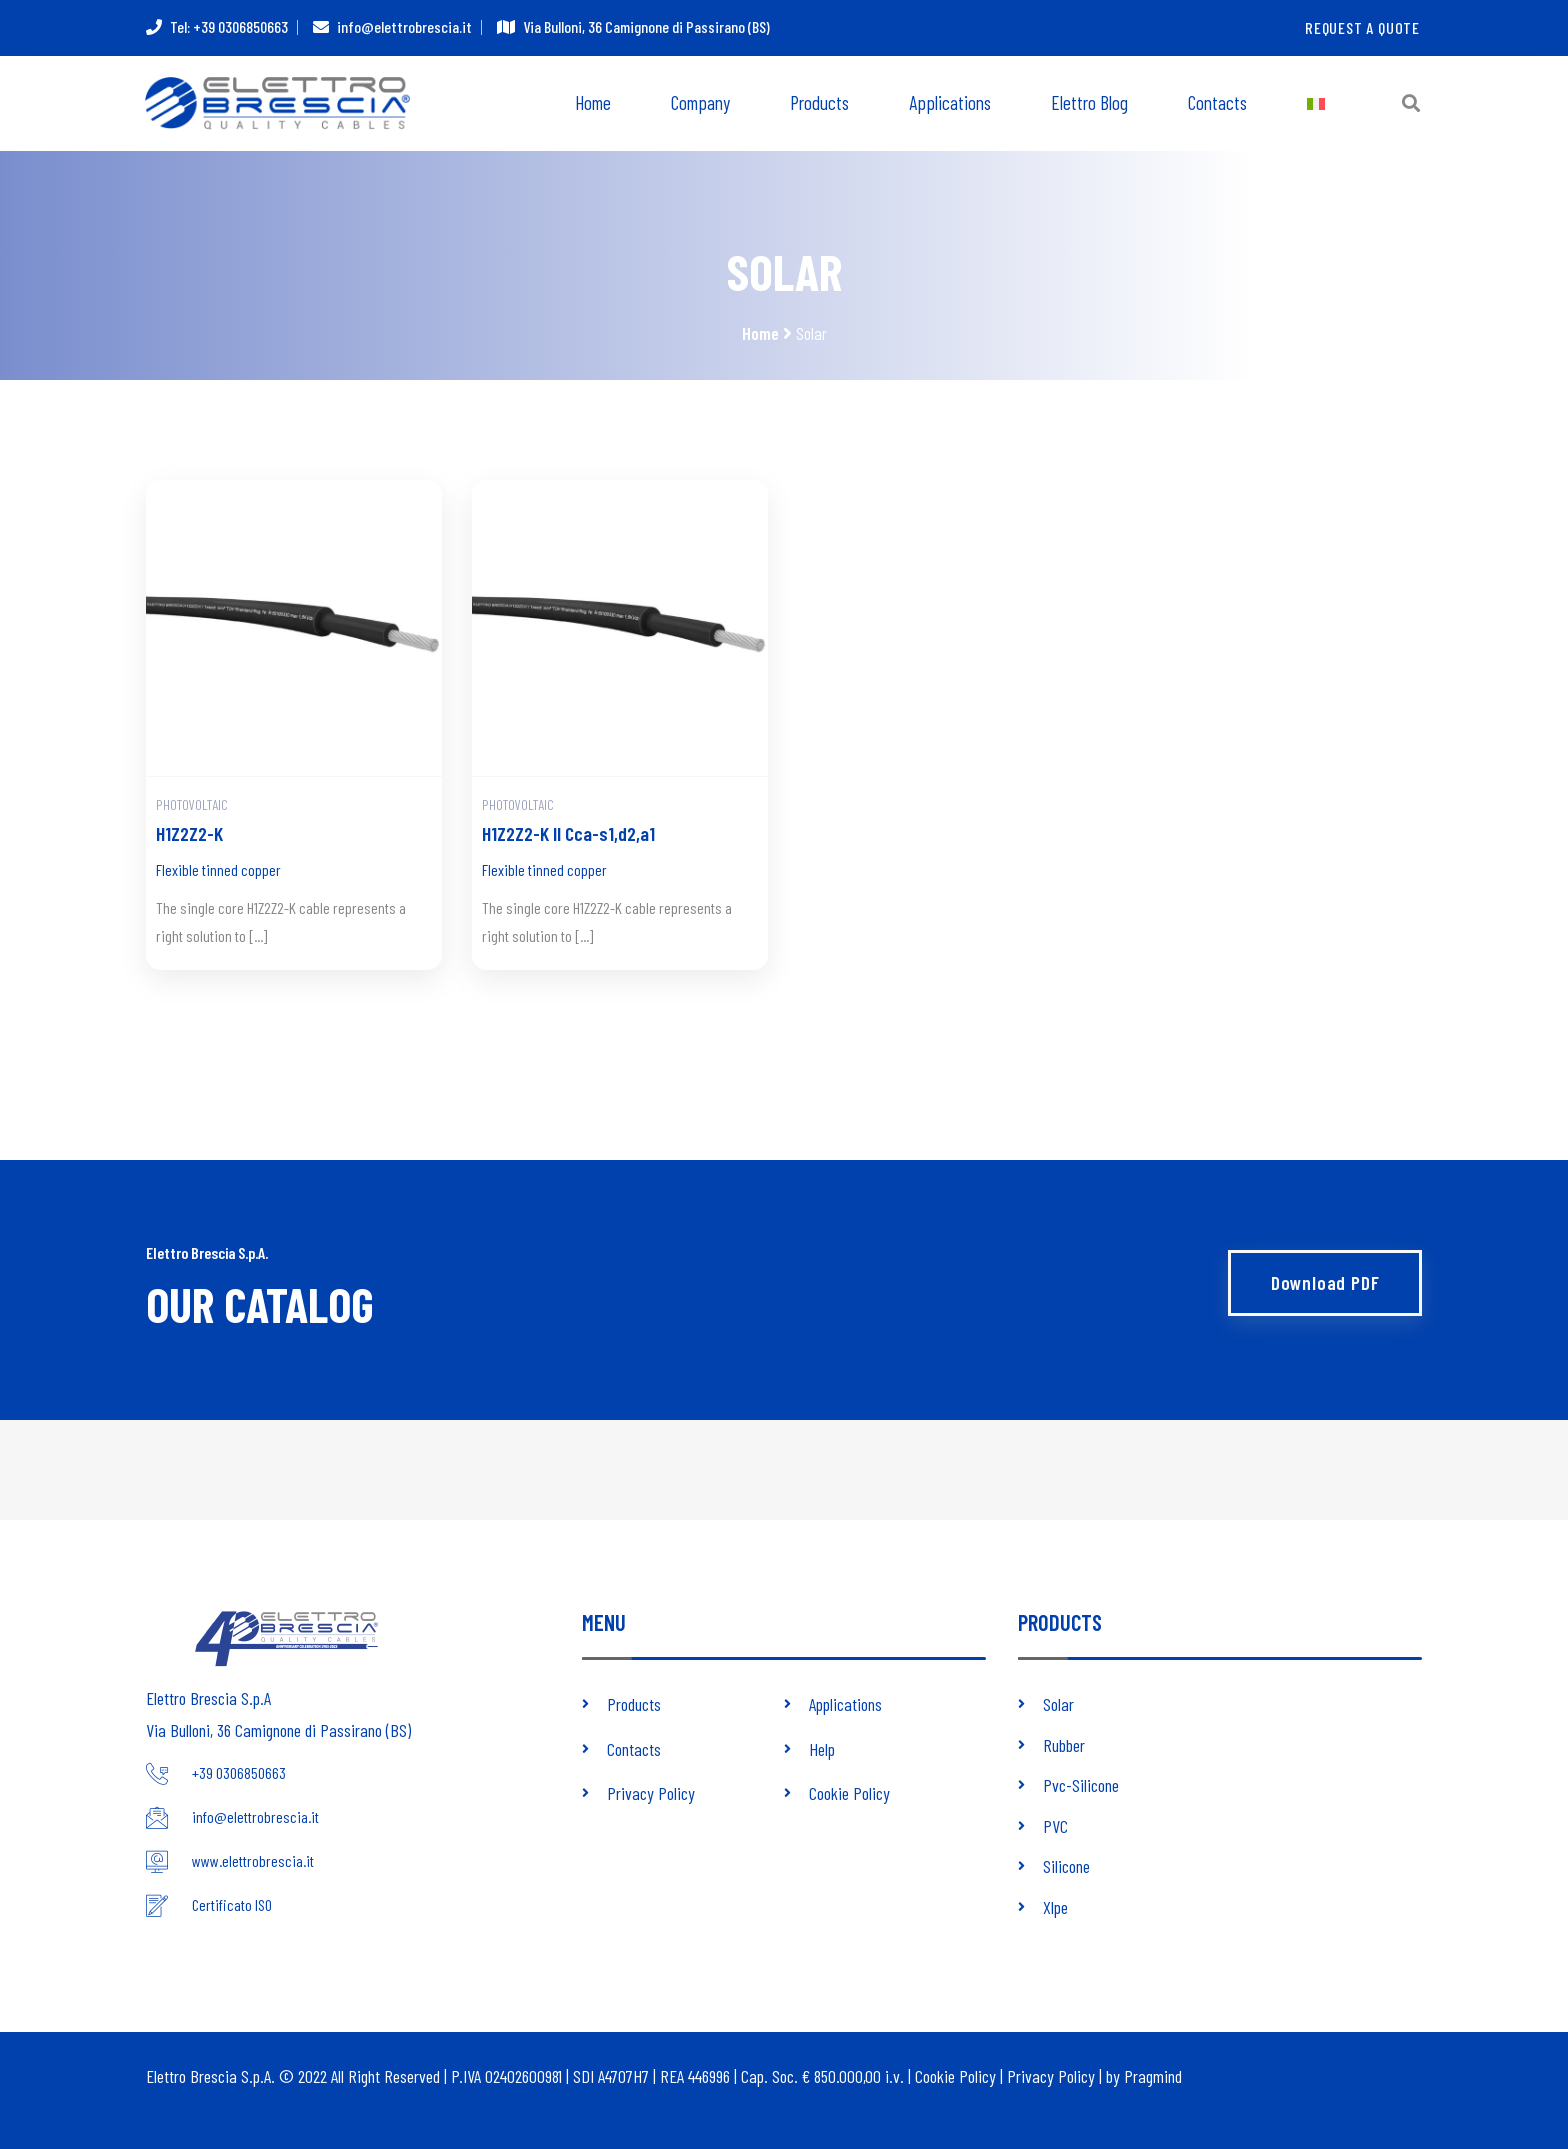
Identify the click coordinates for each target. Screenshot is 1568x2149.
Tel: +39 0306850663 (229, 27)
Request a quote (1362, 27)
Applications (950, 103)
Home (593, 103)
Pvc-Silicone (1081, 1786)
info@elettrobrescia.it (404, 27)
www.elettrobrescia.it (253, 1862)
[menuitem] (1316, 104)
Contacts (1217, 103)
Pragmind (1153, 2075)
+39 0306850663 (239, 1774)
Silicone (1066, 1866)
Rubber (1064, 1746)
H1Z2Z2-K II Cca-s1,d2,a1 (568, 835)
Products (819, 103)
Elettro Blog (1089, 103)
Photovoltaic (192, 805)
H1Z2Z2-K (189, 835)
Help (822, 1750)
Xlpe (1055, 1906)
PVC (1055, 1826)
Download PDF (1324, 1283)
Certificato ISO (232, 1906)
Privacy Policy (651, 1794)
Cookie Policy (849, 1794)
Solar (1058, 1706)
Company (700, 103)
